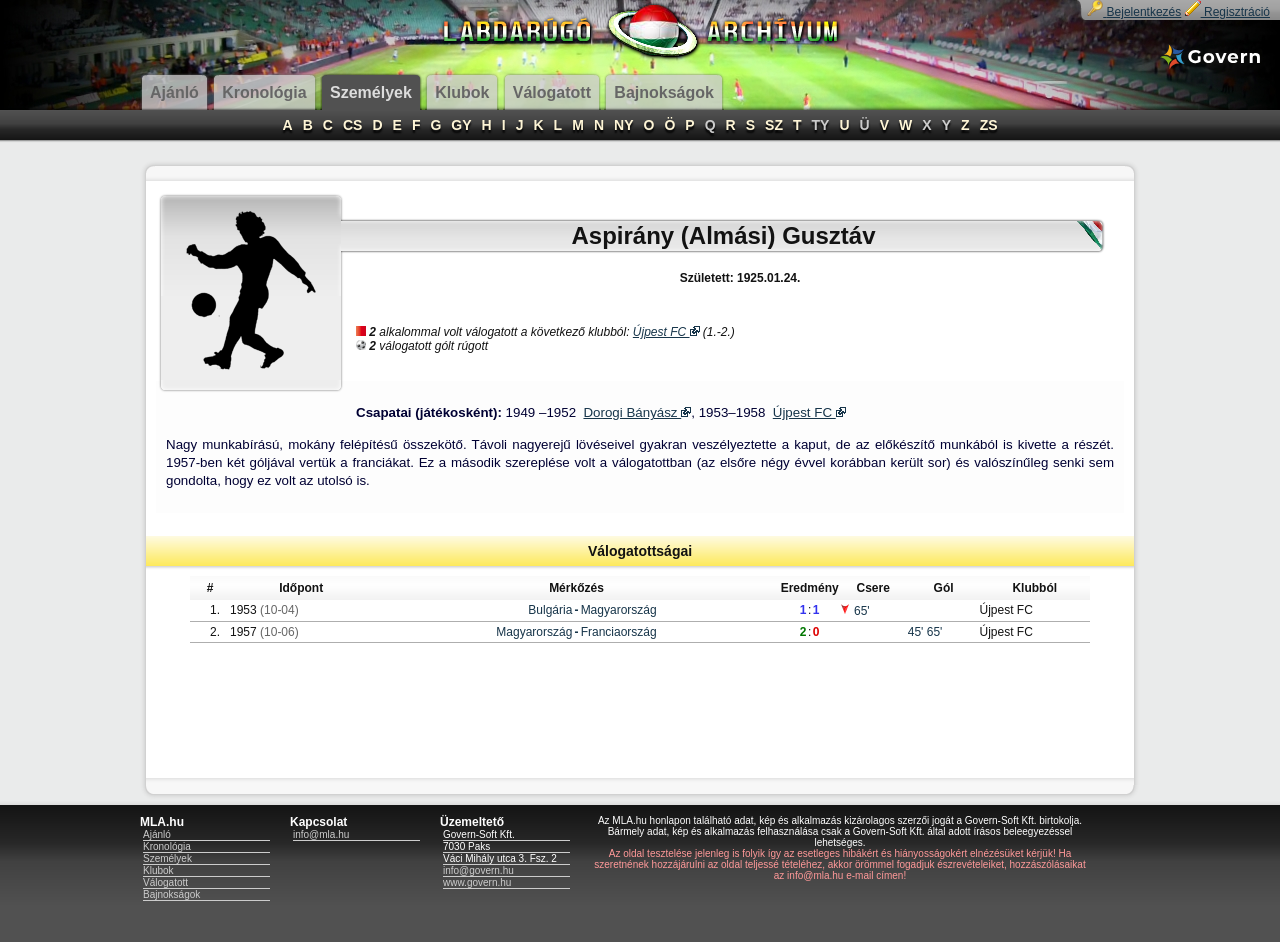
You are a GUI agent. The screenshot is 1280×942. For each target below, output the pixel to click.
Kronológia (167, 846)
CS (352, 125)
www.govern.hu (477, 882)
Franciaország (619, 632)
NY (623, 125)
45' (917, 632)
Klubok (158, 870)
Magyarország (619, 610)
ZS (989, 125)
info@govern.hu (478, 870)
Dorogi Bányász (637, 412)
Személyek (167, 858)
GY (461, 125)
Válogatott (165, 882)
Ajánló (157, 834)
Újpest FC (666, 332)
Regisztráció (1227, 12)
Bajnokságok (171, 894)
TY (821, 125)
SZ (774, 125)
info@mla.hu (321, 834)
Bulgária (550, 610)
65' (854, 611)
